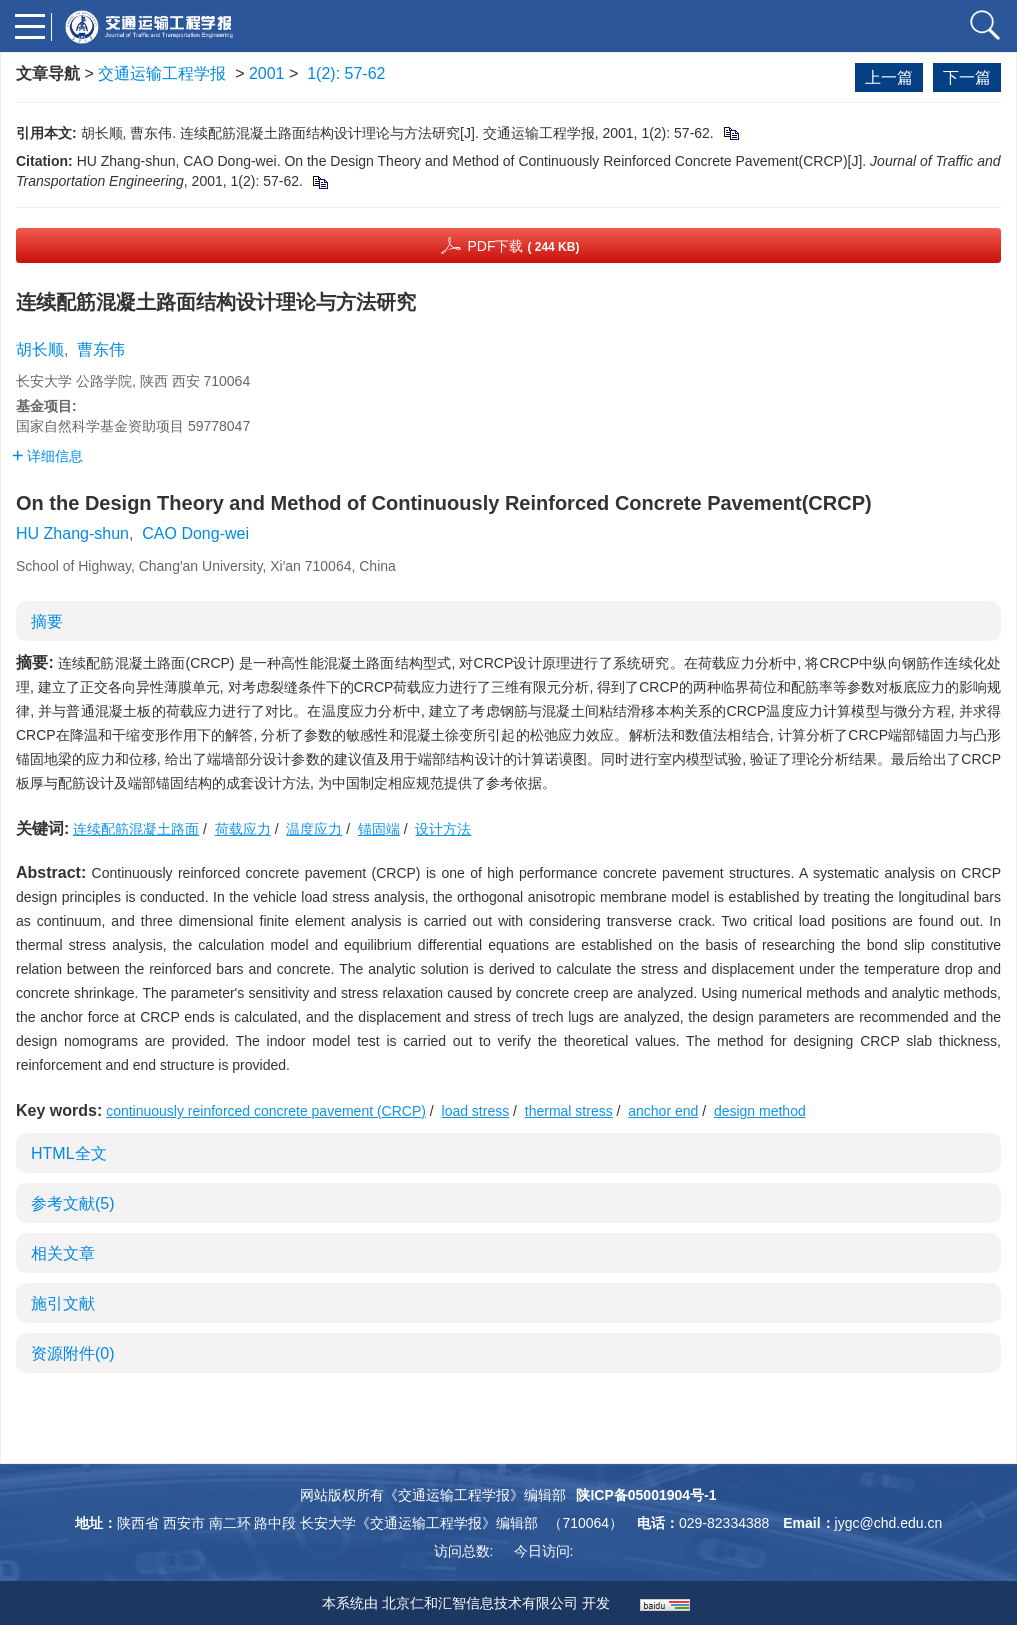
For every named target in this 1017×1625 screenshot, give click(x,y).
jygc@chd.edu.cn (889, 1523)
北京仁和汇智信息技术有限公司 (480, 1603)
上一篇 (889, 77)
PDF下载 (523, 246)
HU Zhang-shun (72, 533)
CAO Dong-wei (195, 533)
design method (760, 1111)
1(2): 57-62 (346, 73)
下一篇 (967, 77)
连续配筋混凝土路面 (136, 829)
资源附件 (73, 1353)
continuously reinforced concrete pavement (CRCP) (266, 1111)
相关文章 (63, 1253)
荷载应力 (243, 829)
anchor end (663, 1111)
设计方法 (443, 829)
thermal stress (569, 1111)
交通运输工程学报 (162, 73)
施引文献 (63, 1303)
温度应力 (314, 829)
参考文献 (73, 1203)
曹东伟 (101, 349)
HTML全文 (69, 1153)
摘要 (47, 621)
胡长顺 (40, 349)
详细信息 (47, 456)
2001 (267, 73)
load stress (476, 1111)
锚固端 (379, 829)
